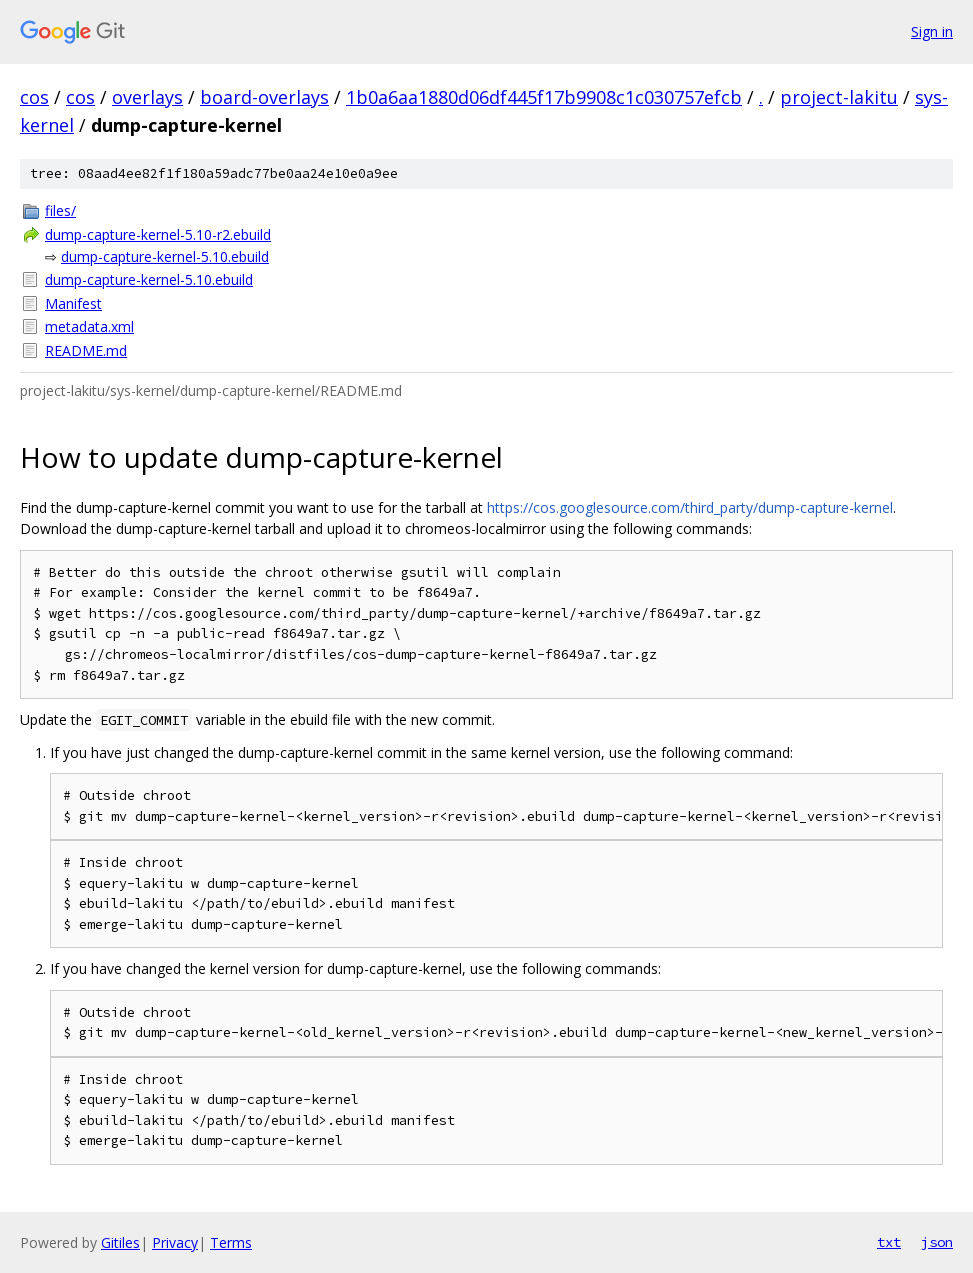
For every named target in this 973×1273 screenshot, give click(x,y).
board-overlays (264, 97)
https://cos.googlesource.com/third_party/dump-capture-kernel (690, 507)
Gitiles (120, 1242)
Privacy (175, 1242)
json (937, 1242)
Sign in (932, 31)
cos (34, 97)
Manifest (73, 303)
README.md (86, 350)
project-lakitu (839, 97)
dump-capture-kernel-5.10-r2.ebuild (158, 234)
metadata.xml (89, 326)
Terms (231, 1242)
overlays (147, 97)
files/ (60, 210)
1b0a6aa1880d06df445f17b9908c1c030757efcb (544, 97)
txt (889, 1242)
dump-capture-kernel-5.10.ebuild (165, 256)
